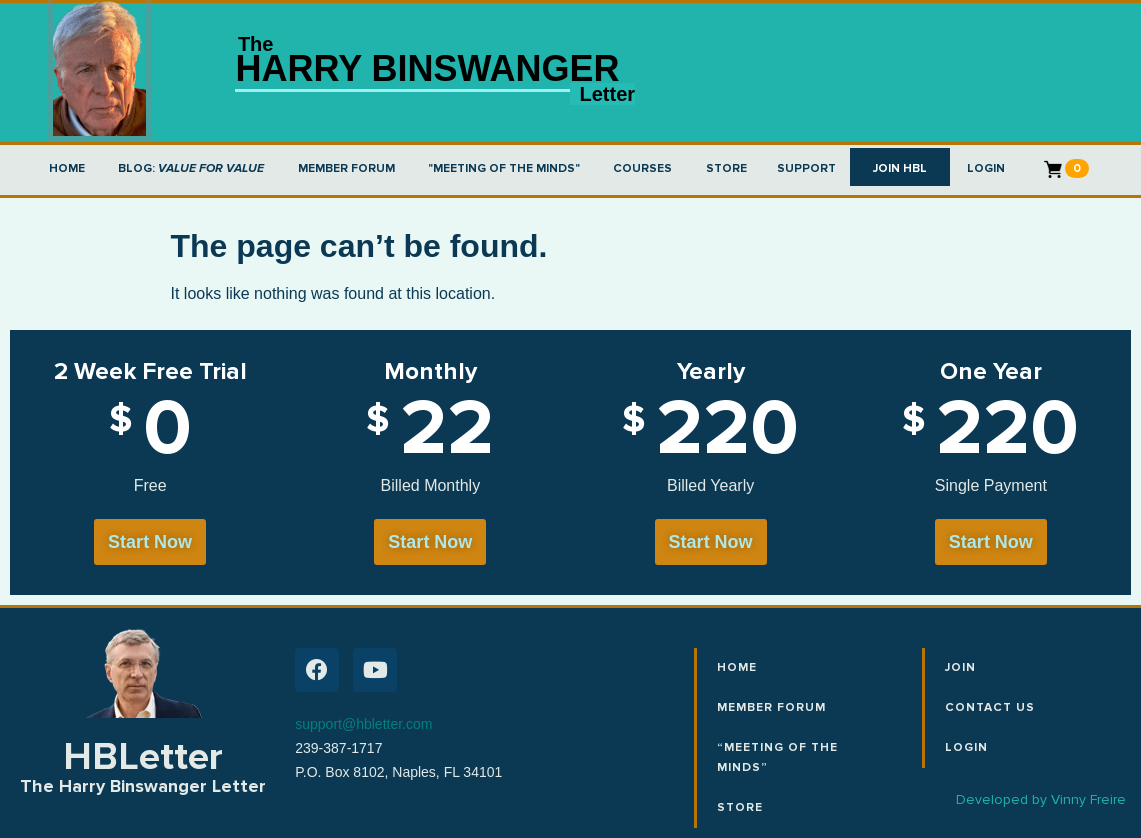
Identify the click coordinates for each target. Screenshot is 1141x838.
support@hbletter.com (363, 724)
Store (740, 807)
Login (966, 747)
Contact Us (990, 707)
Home (737, 667)
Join (960, 667)
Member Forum (771, 707)
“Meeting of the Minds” (777, 757)
